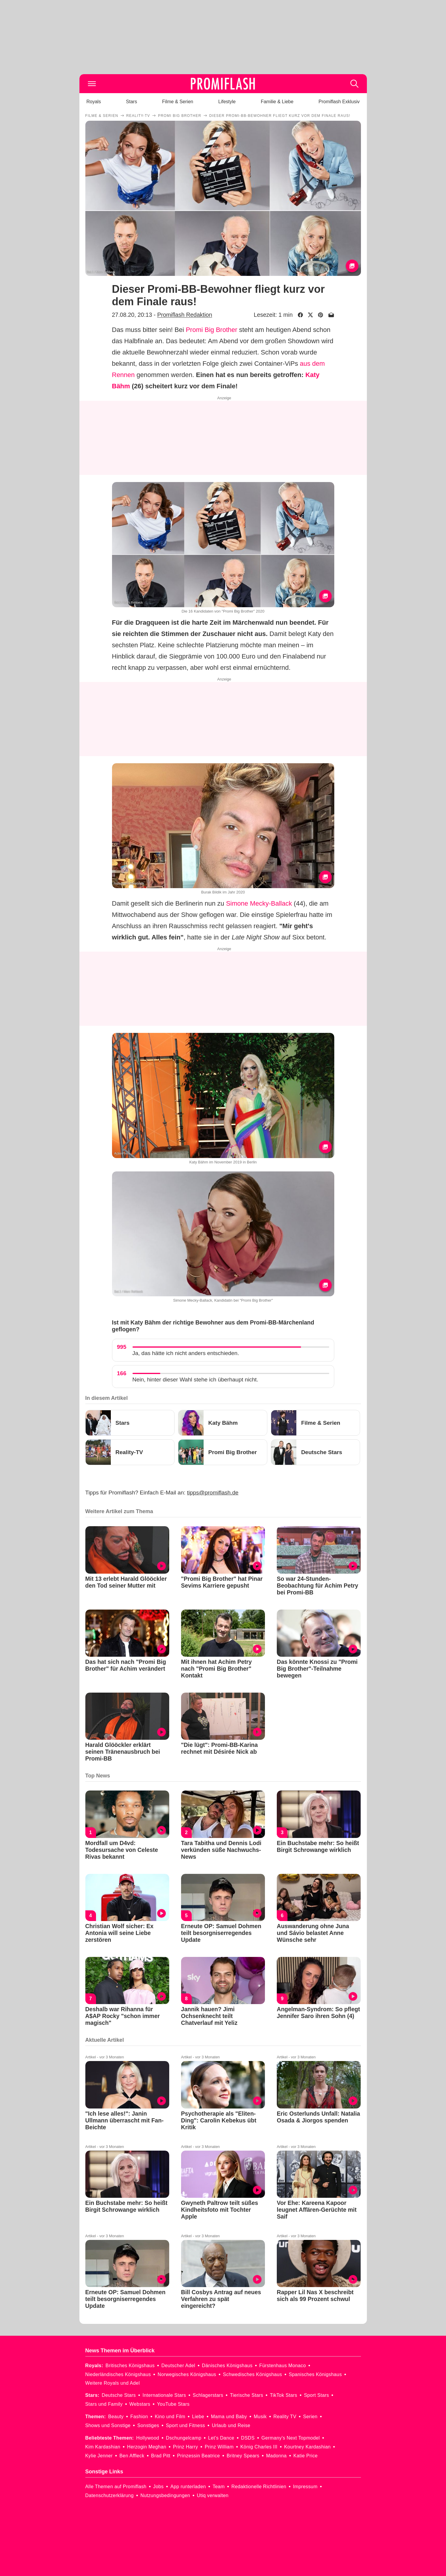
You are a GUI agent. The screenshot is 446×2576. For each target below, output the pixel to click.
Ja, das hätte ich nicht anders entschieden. (185, 1353)
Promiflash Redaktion (184, 314)
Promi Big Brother (211, 329)
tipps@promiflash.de (212, 1492)
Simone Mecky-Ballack (259, 903)
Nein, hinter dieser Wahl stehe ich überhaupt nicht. (195, 1379)
